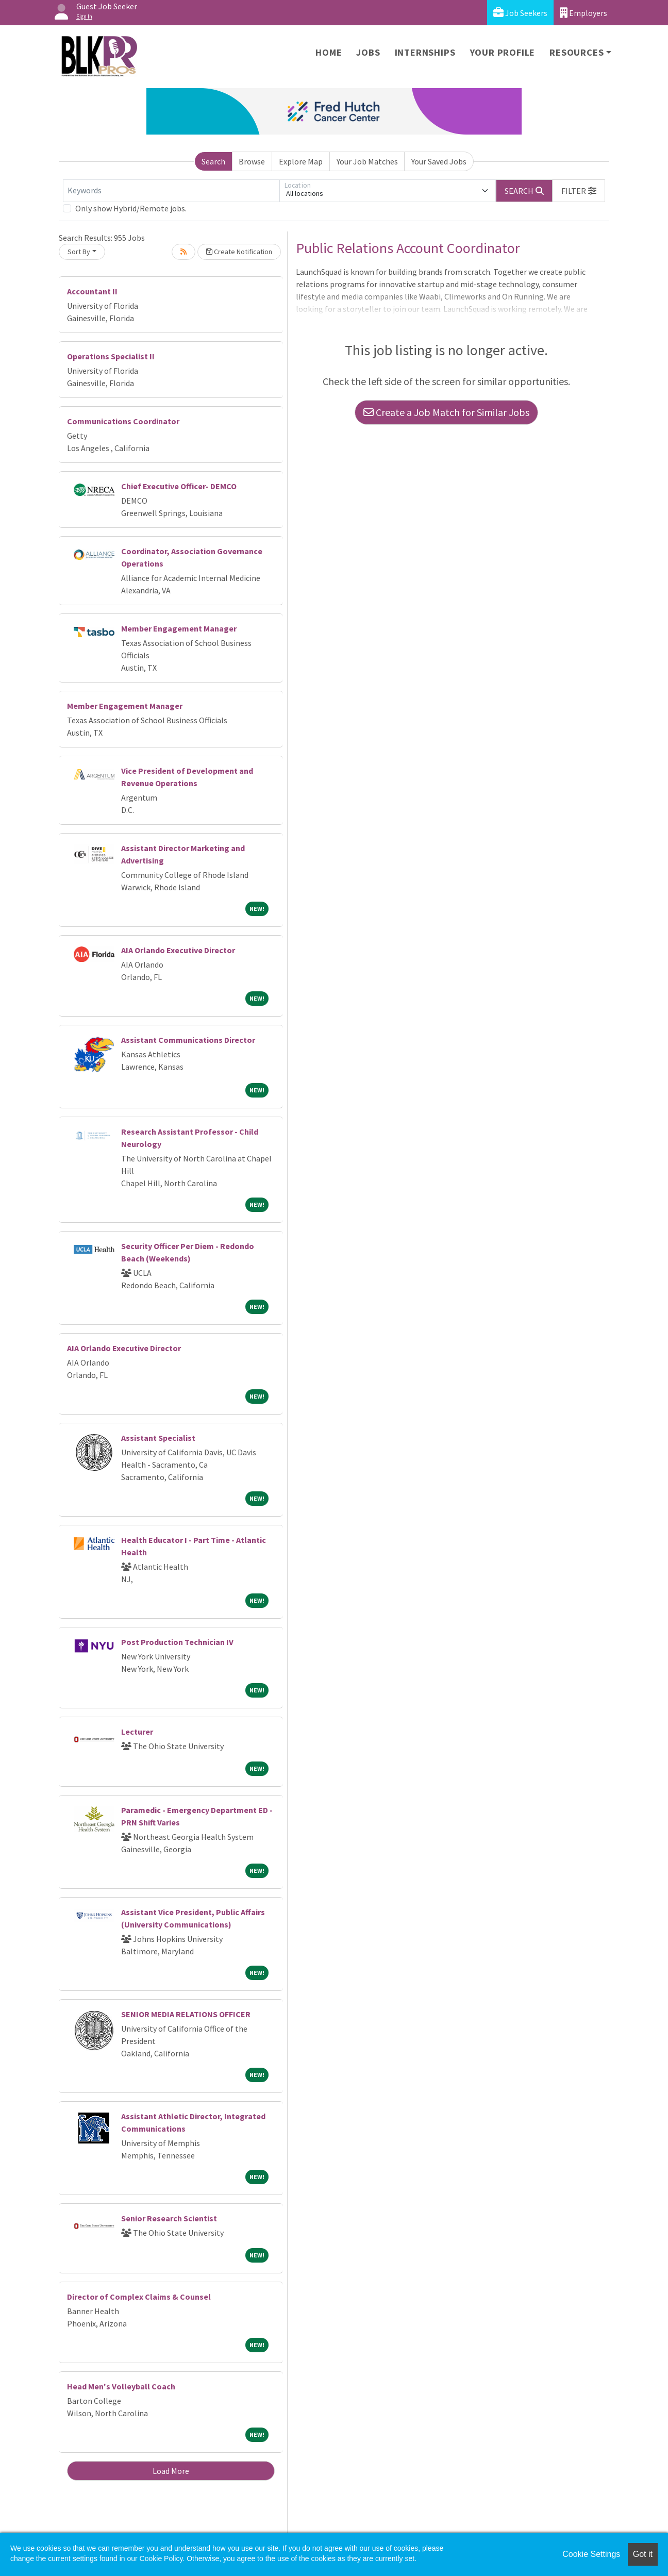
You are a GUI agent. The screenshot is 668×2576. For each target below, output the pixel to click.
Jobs (368, 52)
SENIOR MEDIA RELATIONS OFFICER (185, 2014)
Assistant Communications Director (188, 1040)
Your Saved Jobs (438, 161)
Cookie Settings (591, 2554)
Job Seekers (520, 12)
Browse (252, 161)
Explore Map (301, 161)
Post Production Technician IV (177, 1642)
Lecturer (137, 1731)
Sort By (79, 251)
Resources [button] (576, 52)
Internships (425, 52)
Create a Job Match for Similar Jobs (446, 412)
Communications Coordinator (123, 421)
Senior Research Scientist (169, 2218)
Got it (643, 2554)
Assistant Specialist (158, 1438)
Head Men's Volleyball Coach (121, 2386)
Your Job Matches (367, 161)
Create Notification (239, 251)
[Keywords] (171, 190)
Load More (171, 2471)
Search (213, 161)
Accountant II (92, 291)
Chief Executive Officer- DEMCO (179, 486)
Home (328, 52)
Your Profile (503, 52)
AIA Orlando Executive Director (178, 950)
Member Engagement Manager (179, 628)
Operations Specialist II (111, 356)
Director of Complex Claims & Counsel (139, 2296)
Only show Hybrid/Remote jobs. (131, 208)
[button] (579, 190)
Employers (583, 12)
